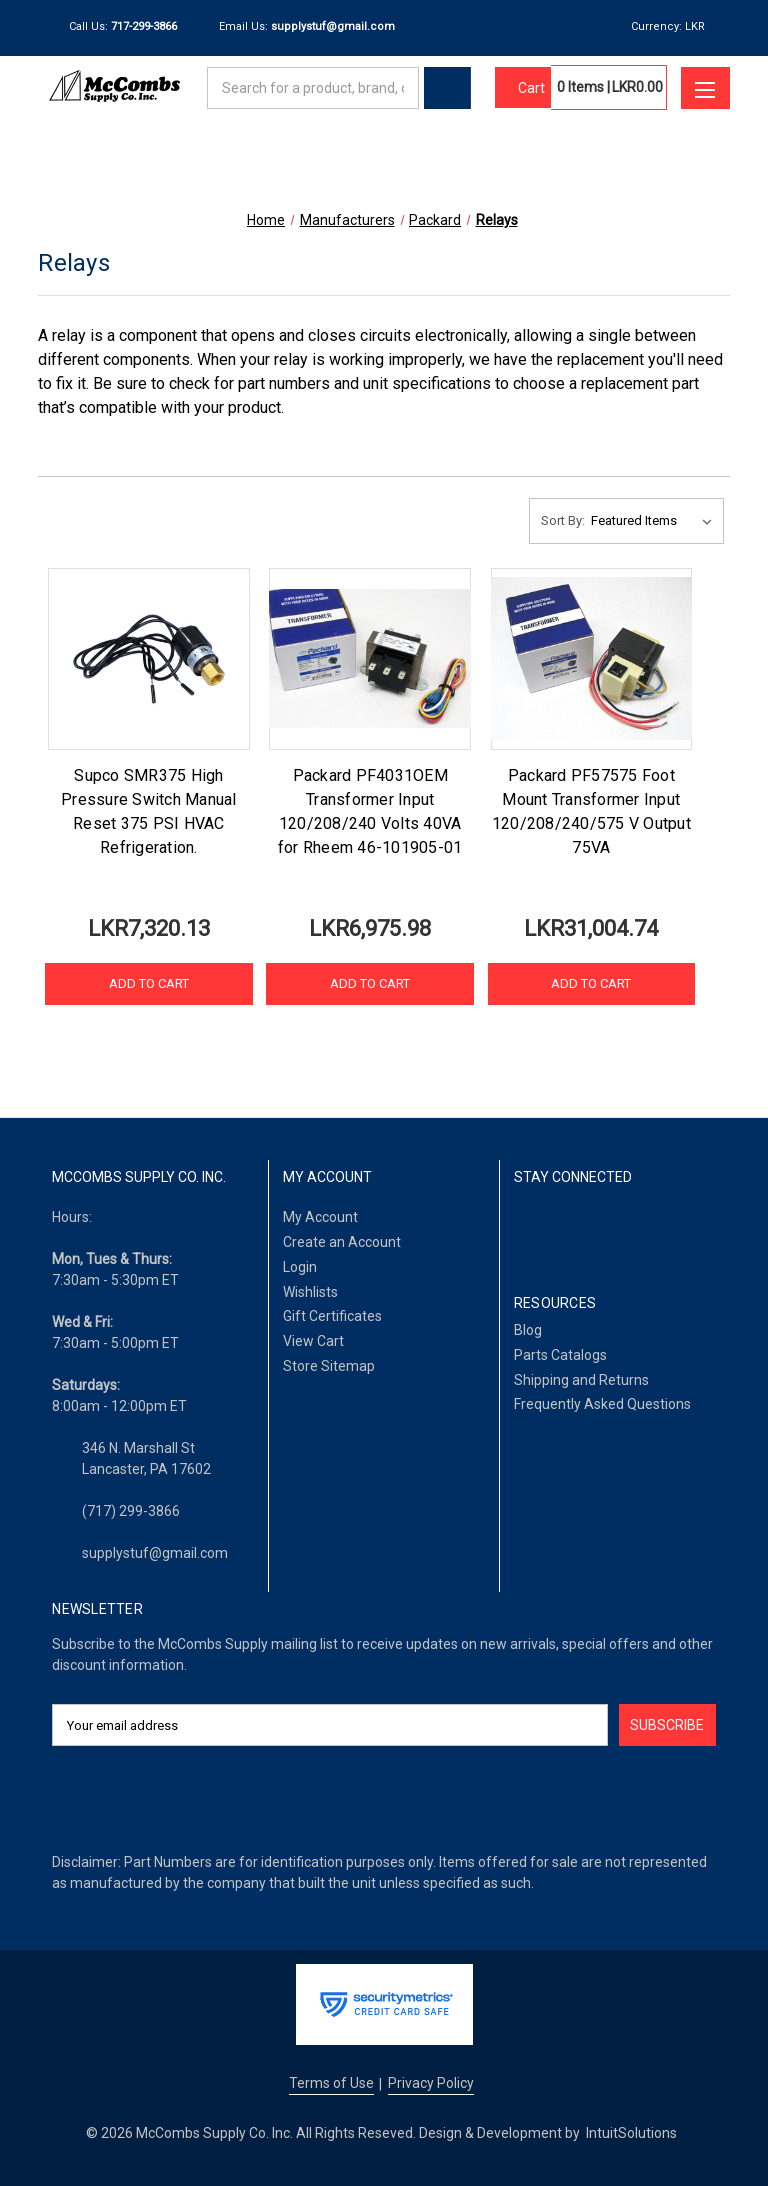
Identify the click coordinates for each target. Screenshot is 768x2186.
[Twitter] (626, 1229)
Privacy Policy (431, 2083)
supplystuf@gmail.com (155, 1553)
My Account (320, 1217)
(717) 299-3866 (131, 1511)
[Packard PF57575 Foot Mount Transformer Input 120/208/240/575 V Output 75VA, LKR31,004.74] (591, 659)
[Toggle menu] (705, 88)
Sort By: (563, 520)
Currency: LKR (675, 26)
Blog (528, 1330)
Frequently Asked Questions (602, 1404)
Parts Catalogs (560, 1355)
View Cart (313, 1341)
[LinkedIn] (575, 1229)
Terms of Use (331, 2083)
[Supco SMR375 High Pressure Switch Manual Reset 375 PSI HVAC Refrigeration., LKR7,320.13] (148, 659)
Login (300, 1267)
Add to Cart (149, 983)
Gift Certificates (332, 1316)
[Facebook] (524, 1229)
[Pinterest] (676, 1229)
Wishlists (310, 1292)
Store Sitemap (329, 1366)
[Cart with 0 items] (523, 88)
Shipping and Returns (581, 1380)
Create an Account (342, 1242)
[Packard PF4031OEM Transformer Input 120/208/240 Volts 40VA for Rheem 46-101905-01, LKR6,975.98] (369, 659)
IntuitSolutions (631, 2133)
